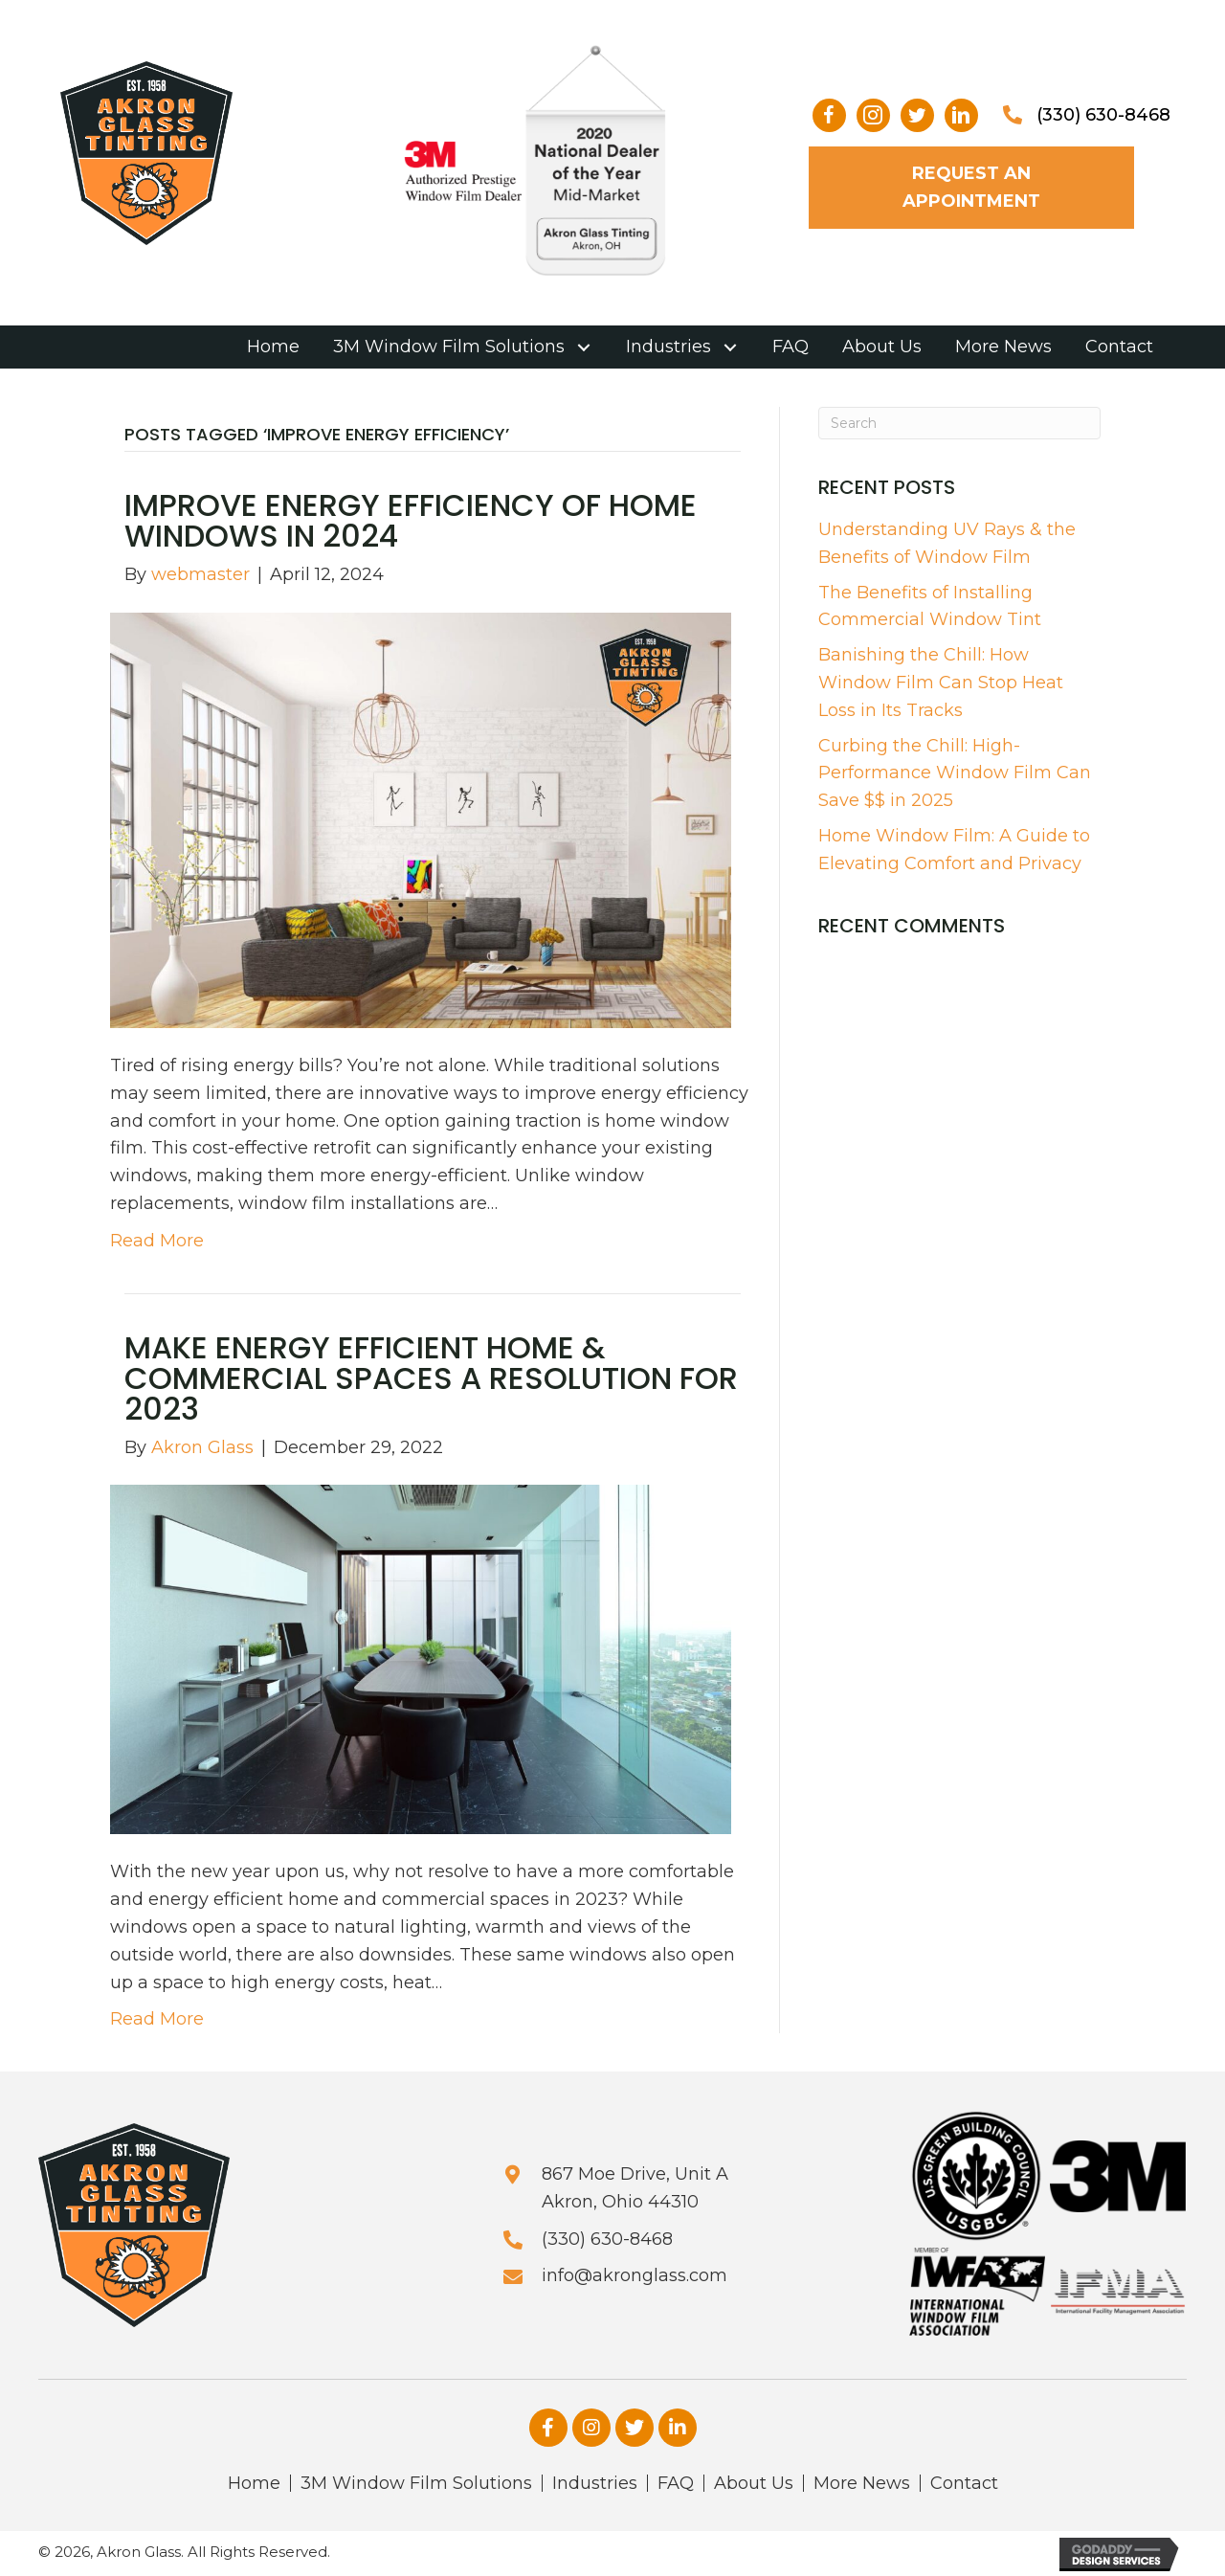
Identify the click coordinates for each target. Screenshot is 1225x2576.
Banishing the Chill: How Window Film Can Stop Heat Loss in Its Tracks (940, 682)
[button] (829, 115)
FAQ (675, 2483)
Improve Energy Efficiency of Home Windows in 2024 (410, 520)
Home (254, 2483)
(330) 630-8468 (1103, 114)
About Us (753, 2483)
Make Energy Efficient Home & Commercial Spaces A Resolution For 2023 (431, 1378)
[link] (273, 347)
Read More (157, 1240)
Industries (594, 2483)
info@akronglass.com (634, 2275)
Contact (964, 2483)
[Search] (959, 423)
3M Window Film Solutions (416, 2483)
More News (861, 2483)
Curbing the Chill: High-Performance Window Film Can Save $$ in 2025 (954, 773)
